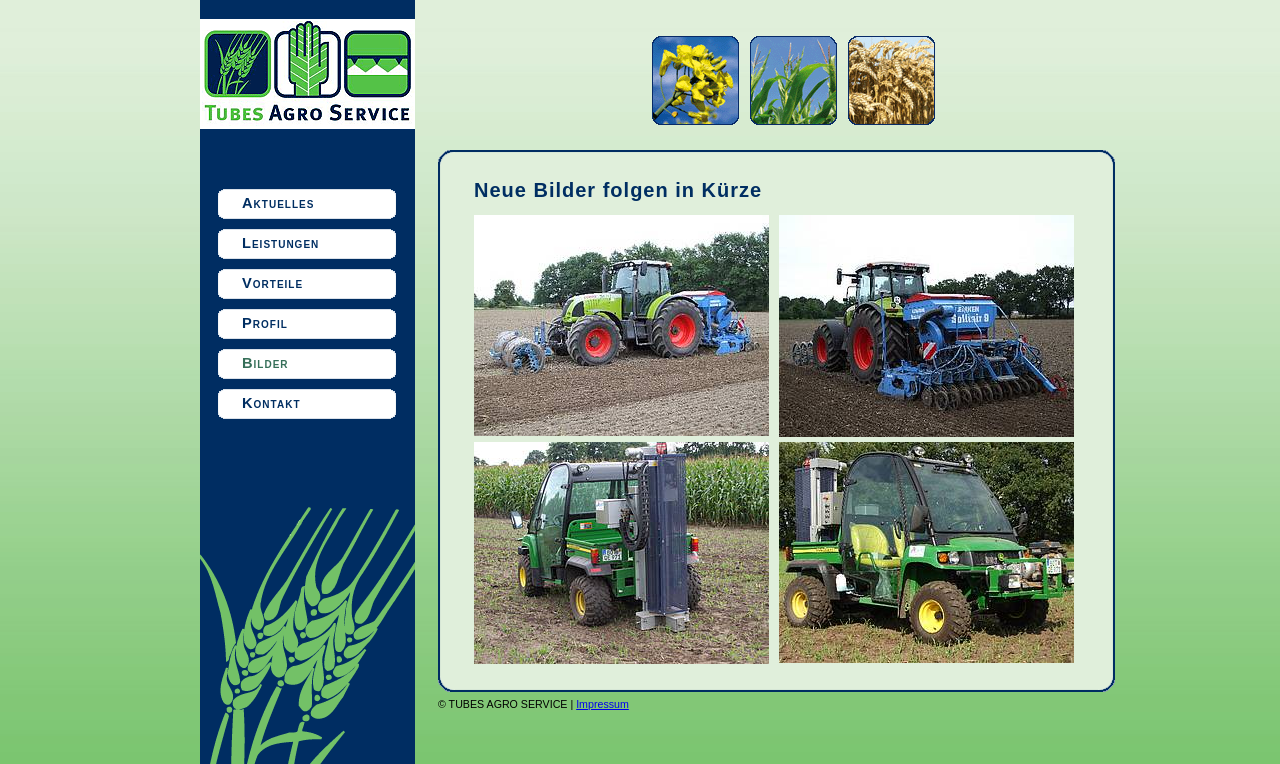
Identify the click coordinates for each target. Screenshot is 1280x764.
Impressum (602, 704)
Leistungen (280, 243)
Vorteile (272, 283)
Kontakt (271, 403)
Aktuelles (278, 203)
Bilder (265, 363)
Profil (265, 323)
